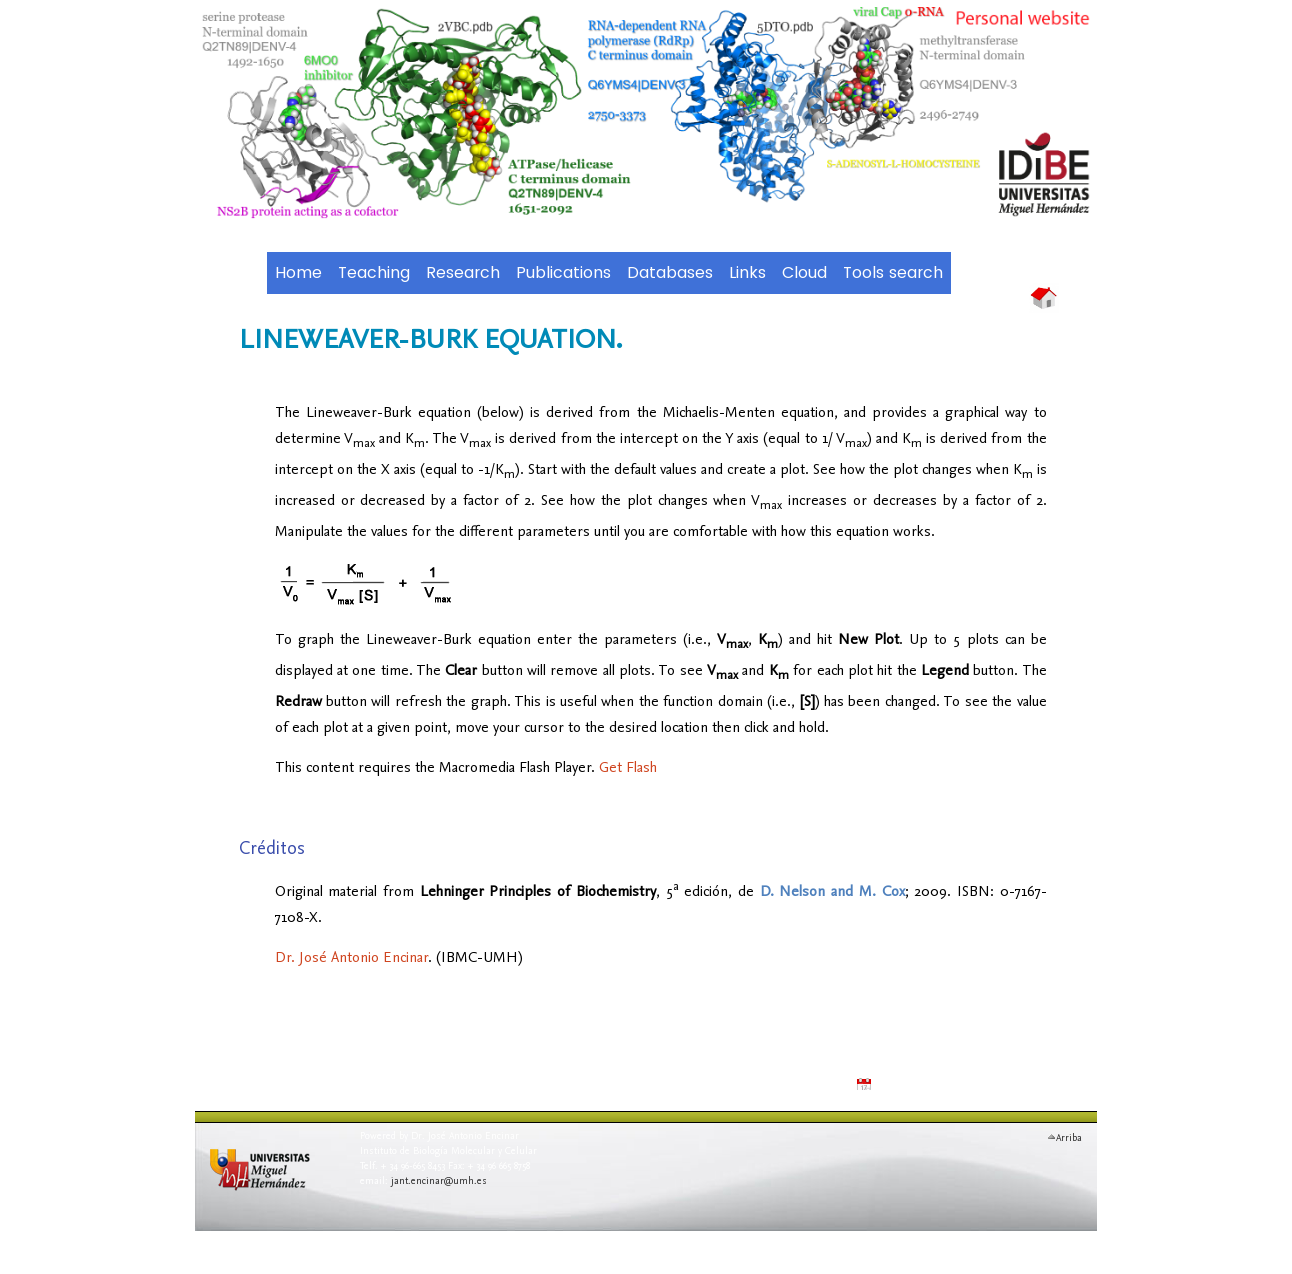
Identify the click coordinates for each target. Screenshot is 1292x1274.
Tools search (893, 273)
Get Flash (628, 766)
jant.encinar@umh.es (439, 1180)
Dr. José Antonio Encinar (351, 956)
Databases (670, 273)
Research (463, 273)
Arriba (1069, 1135)
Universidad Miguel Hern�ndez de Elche (270, 1182)
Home (298, 273)
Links (747, 273)
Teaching (374, 273)
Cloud (804, 273)
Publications (563, 273)
